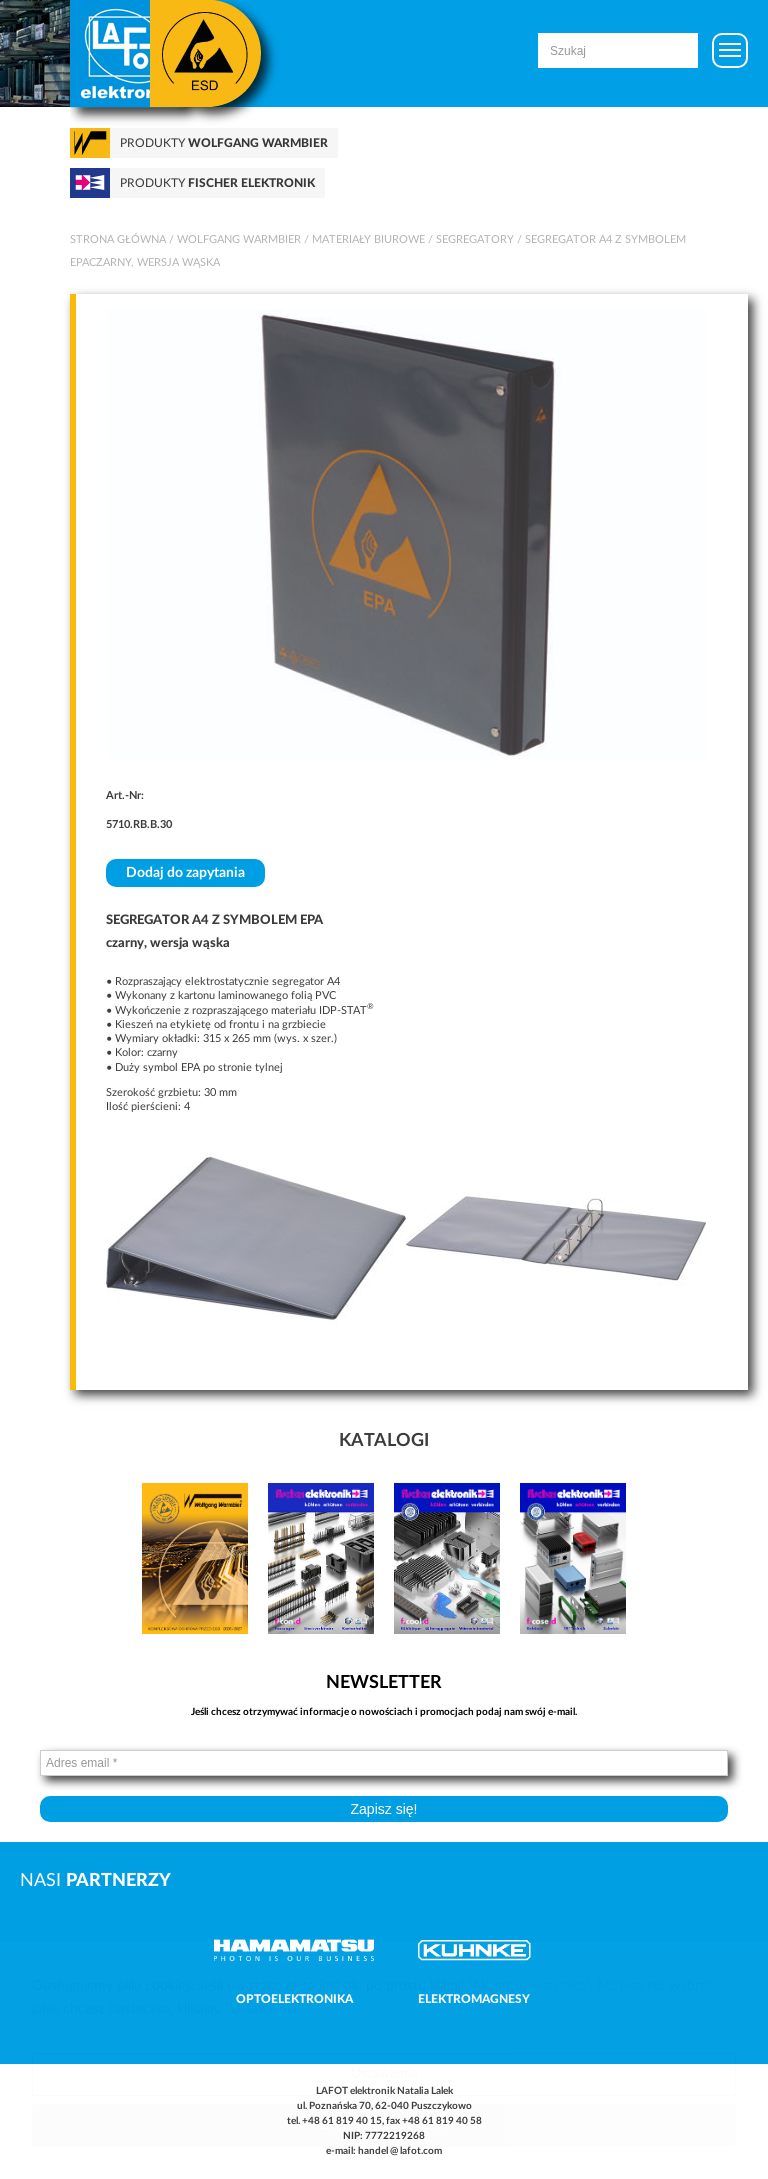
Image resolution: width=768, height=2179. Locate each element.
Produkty (224, 143)
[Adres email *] (384, 1763)
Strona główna (118, 239)
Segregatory (475, 239)
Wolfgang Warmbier (239, 239)
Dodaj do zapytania (185, 873)
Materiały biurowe (368, 239)
